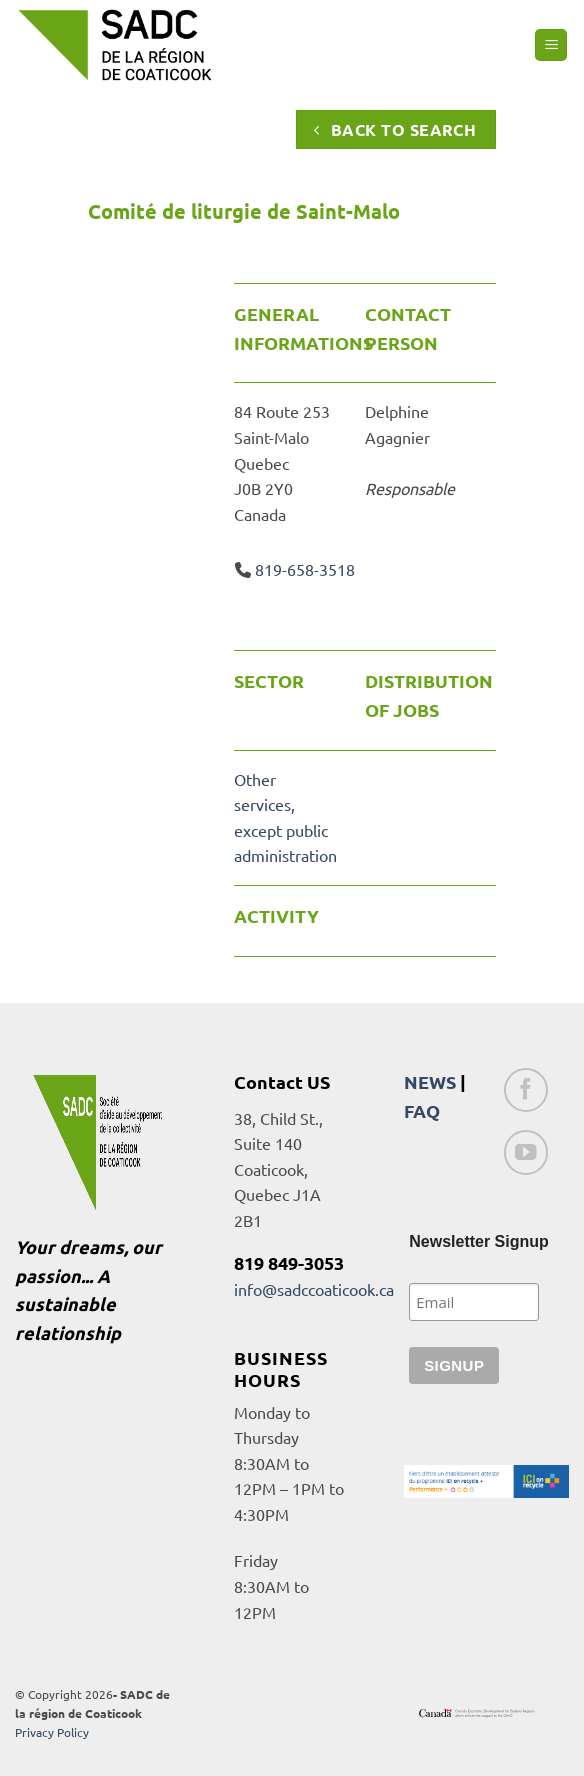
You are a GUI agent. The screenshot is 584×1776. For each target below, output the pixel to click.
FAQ (422, 1110)
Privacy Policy (52, 1732)
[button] (551, 45)
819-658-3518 (305, 569)
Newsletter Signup (479, 1241)
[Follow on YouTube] (526, 1152)
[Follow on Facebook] (526, 1090)
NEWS (430, 1081)
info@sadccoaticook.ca (314, 1289)
